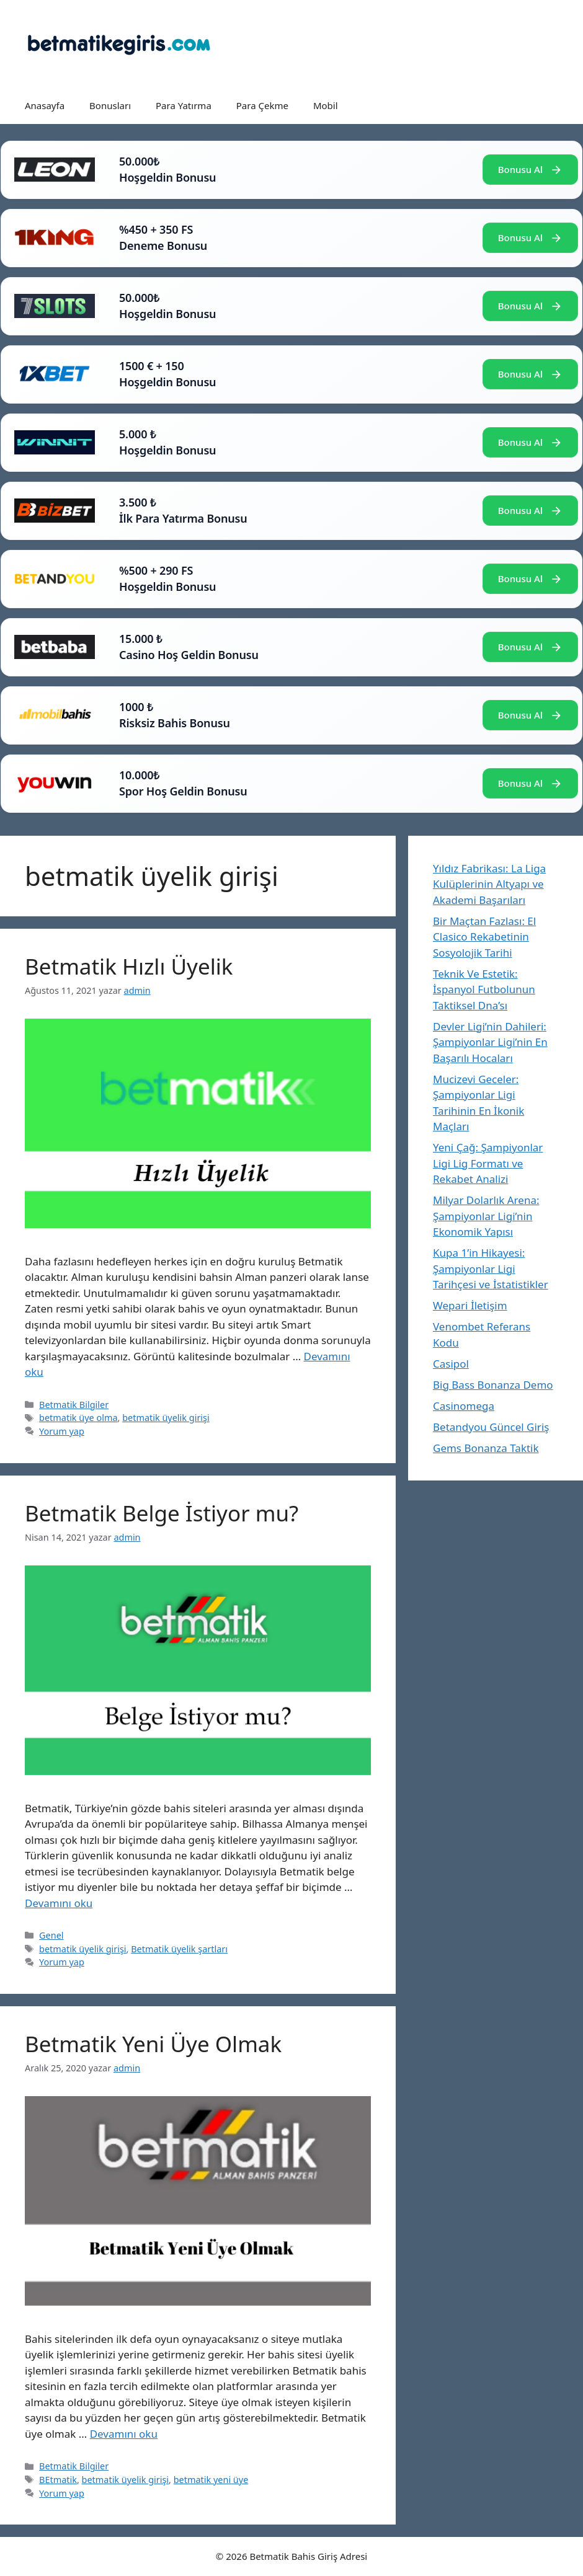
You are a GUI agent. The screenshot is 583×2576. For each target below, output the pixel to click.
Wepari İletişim (470, 1305)
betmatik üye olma (78, 1417)
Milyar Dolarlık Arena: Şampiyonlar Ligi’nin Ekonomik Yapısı (486, 1216)
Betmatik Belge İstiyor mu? (161, 1513)
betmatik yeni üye (211, 2479)
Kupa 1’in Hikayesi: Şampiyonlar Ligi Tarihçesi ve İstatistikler (490, 1268)
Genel (51, 1935)
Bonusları (110, 105)
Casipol (451, 1364)
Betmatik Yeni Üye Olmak (153, 2043)
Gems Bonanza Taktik (486, 1448)
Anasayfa (45, 105)
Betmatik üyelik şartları (179, 1949)
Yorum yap (61, 1431)
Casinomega (463, 1406)
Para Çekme (262, 105)
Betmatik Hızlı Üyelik (129, 966)
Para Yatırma (183, 105)
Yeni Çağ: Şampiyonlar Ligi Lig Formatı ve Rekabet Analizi (488, 1163)
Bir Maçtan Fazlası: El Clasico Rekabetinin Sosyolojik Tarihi (484, 937)
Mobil (325, 105)
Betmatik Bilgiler (74, 1404)
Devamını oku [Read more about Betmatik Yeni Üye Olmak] (124, 2434)
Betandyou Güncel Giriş (491, 1427)
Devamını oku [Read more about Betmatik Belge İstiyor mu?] (58, 1903)
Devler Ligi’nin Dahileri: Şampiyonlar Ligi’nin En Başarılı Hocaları (490, 1042)
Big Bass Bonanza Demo (493, 1385)
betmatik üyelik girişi (166, 1417)
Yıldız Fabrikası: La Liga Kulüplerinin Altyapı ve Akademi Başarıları (489, 884)
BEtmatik (58, 2479)
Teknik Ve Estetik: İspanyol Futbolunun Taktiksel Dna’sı (484, 989)
